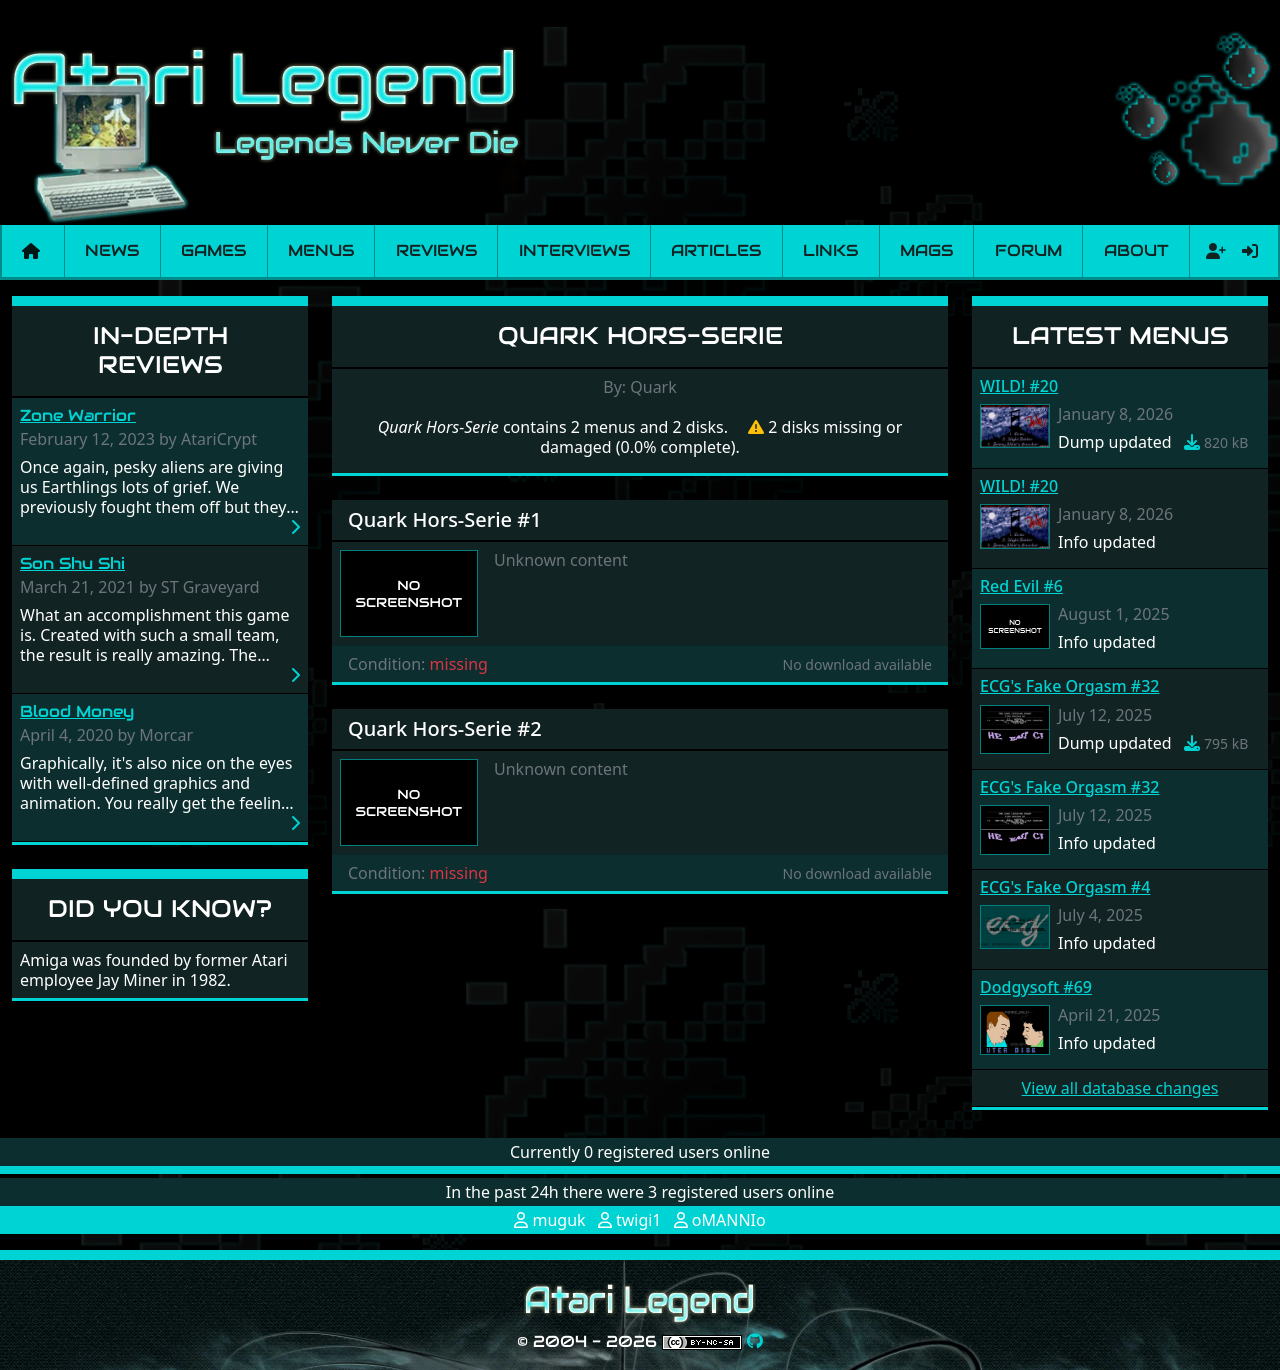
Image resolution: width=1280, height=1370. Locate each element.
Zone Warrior (78, 415)
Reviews (436, 250)
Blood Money (77, 711)
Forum (1028, 250)
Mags (926, 250)
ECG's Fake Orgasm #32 (1069, 686)
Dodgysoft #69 (1036, 987)
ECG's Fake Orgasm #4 (1065, 887)
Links (830, 250)
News (112, 250)
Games (213, 250)
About (1136, 250)
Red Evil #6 (1021, 586)
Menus (321, 250)
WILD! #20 (1019, 386)
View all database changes (1120, 1088)
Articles (716, 250)
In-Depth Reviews (160, 350)
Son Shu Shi (72, 563)
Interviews (574, 250)
